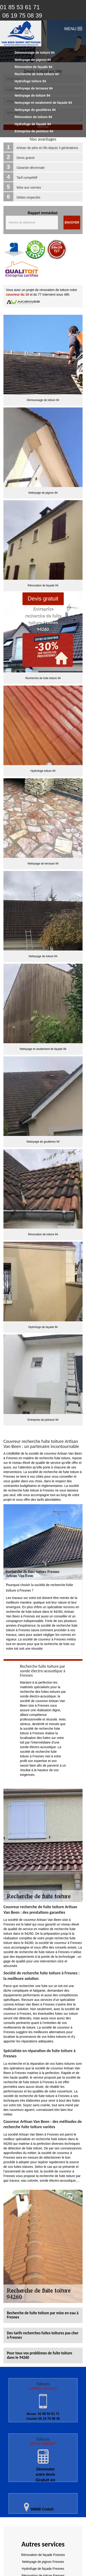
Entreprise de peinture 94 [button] (34, 131)
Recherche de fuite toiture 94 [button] (37, 74)
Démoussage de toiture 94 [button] (35, 52)
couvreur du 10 (17, 294)
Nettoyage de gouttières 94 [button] (35, 110)
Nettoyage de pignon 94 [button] (33, 60)
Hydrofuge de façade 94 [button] (33, 124)
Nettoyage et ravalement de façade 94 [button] (43, 102)
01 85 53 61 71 (43, 2414)
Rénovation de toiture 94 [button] (33, 117)
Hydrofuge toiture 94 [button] (30, 81)
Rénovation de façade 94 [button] (33, 67)
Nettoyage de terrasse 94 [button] (34, 88)
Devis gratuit (43, 598)
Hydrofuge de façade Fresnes (43, 2568)
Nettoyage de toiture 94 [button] (32, 95)
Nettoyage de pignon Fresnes (43, 2562)
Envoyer (72, 222)
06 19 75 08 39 (43, 2418)
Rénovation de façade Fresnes (43, 2555)
